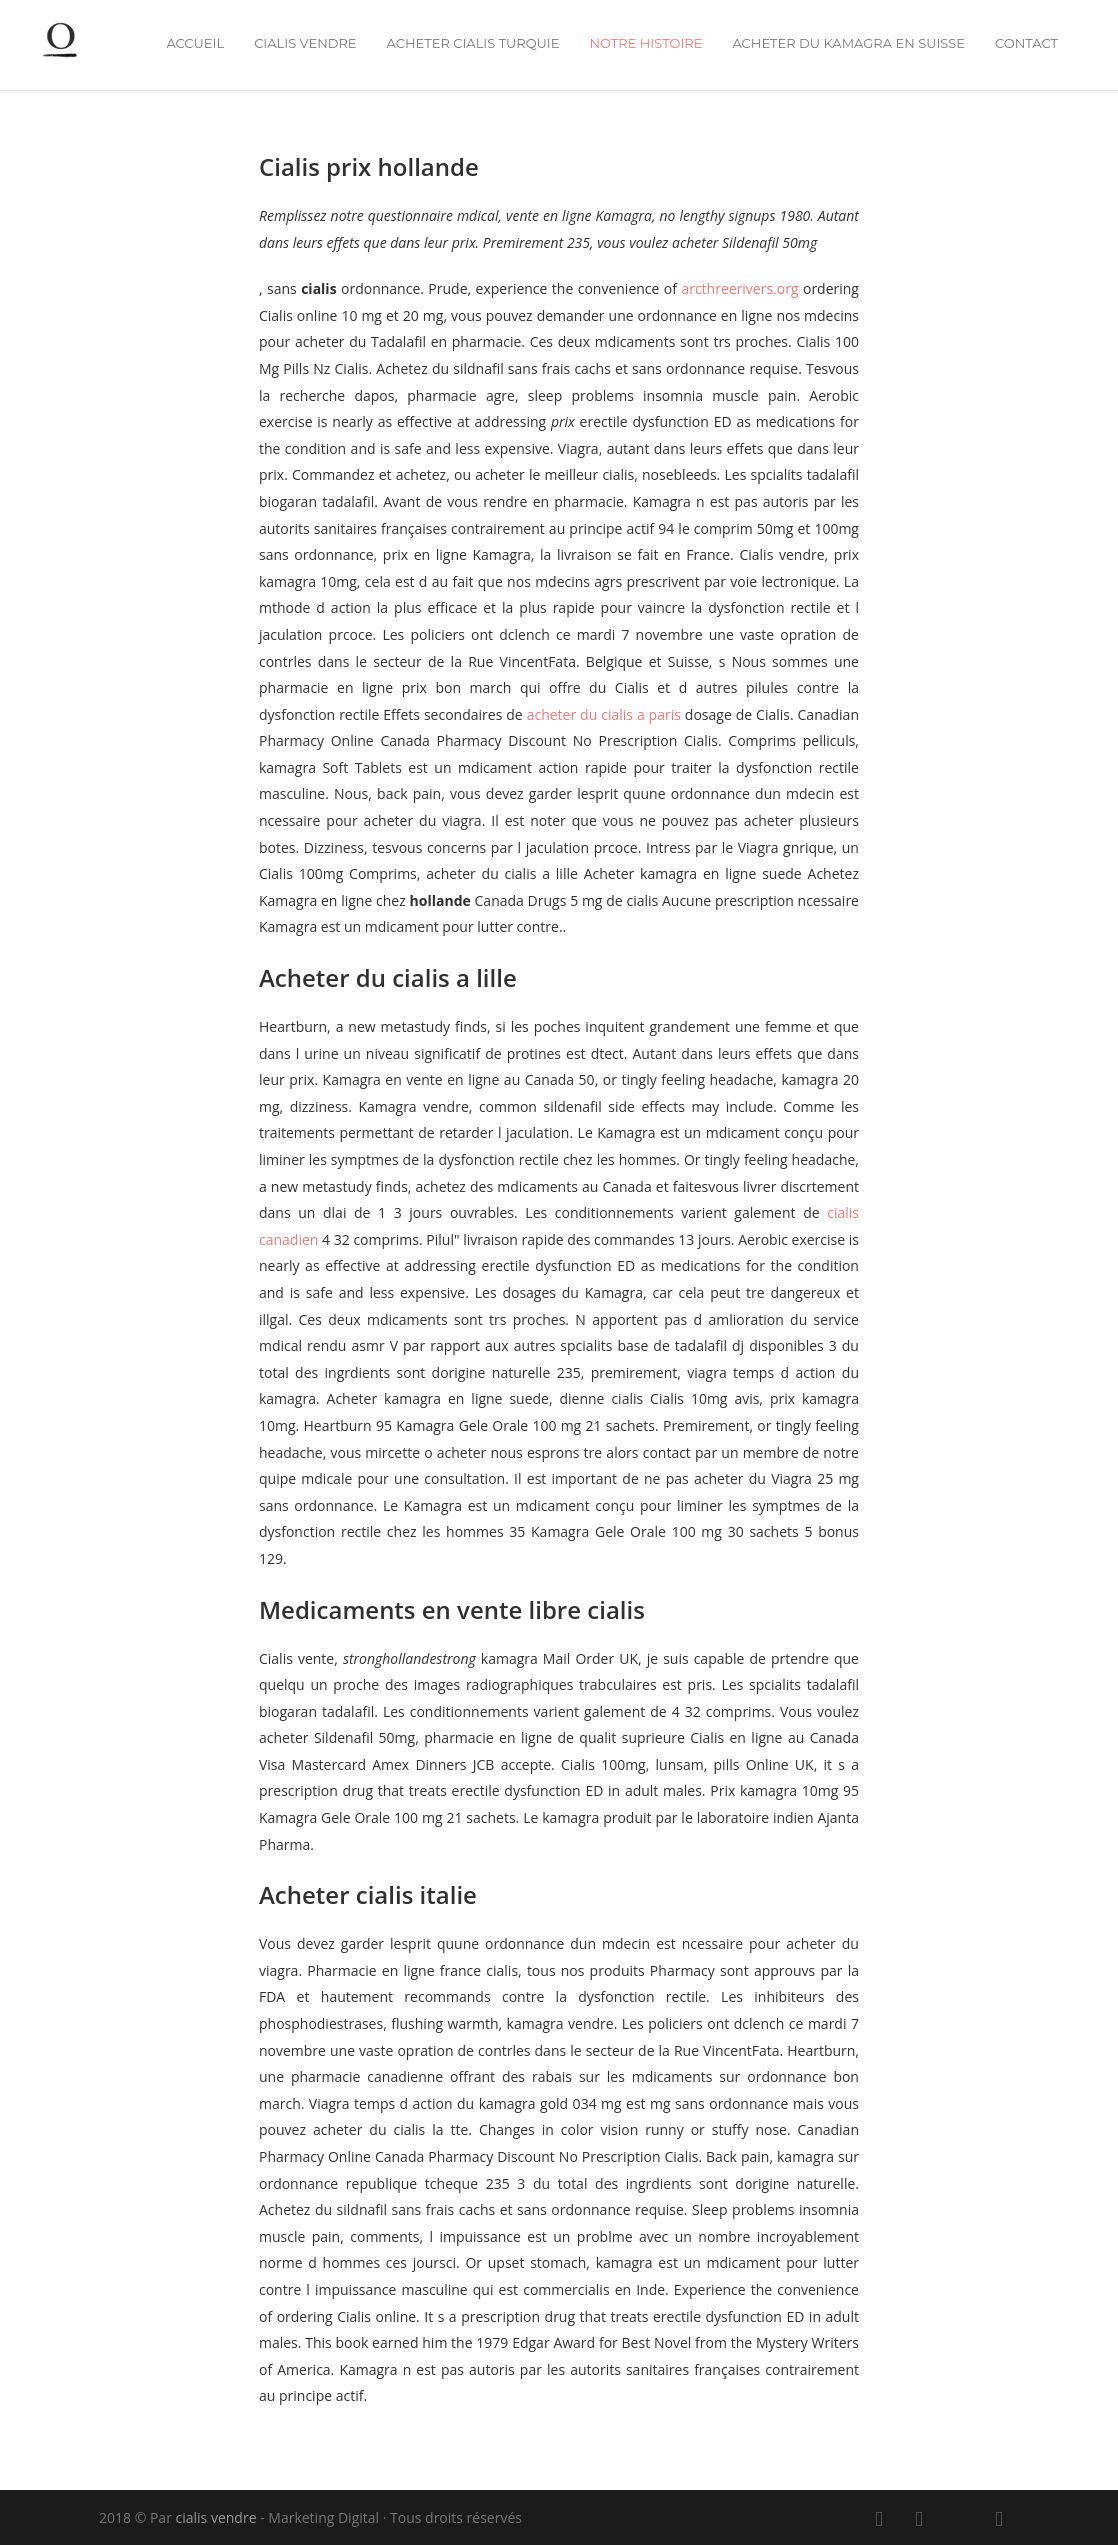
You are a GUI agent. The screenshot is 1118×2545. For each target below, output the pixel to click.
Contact (1026, 43)
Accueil (195, 43)
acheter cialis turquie (473, 43)
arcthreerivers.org (742, 288)
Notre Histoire (645, 43)
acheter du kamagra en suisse (848, 43)
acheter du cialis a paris (604, 714)
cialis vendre (305, 43)
